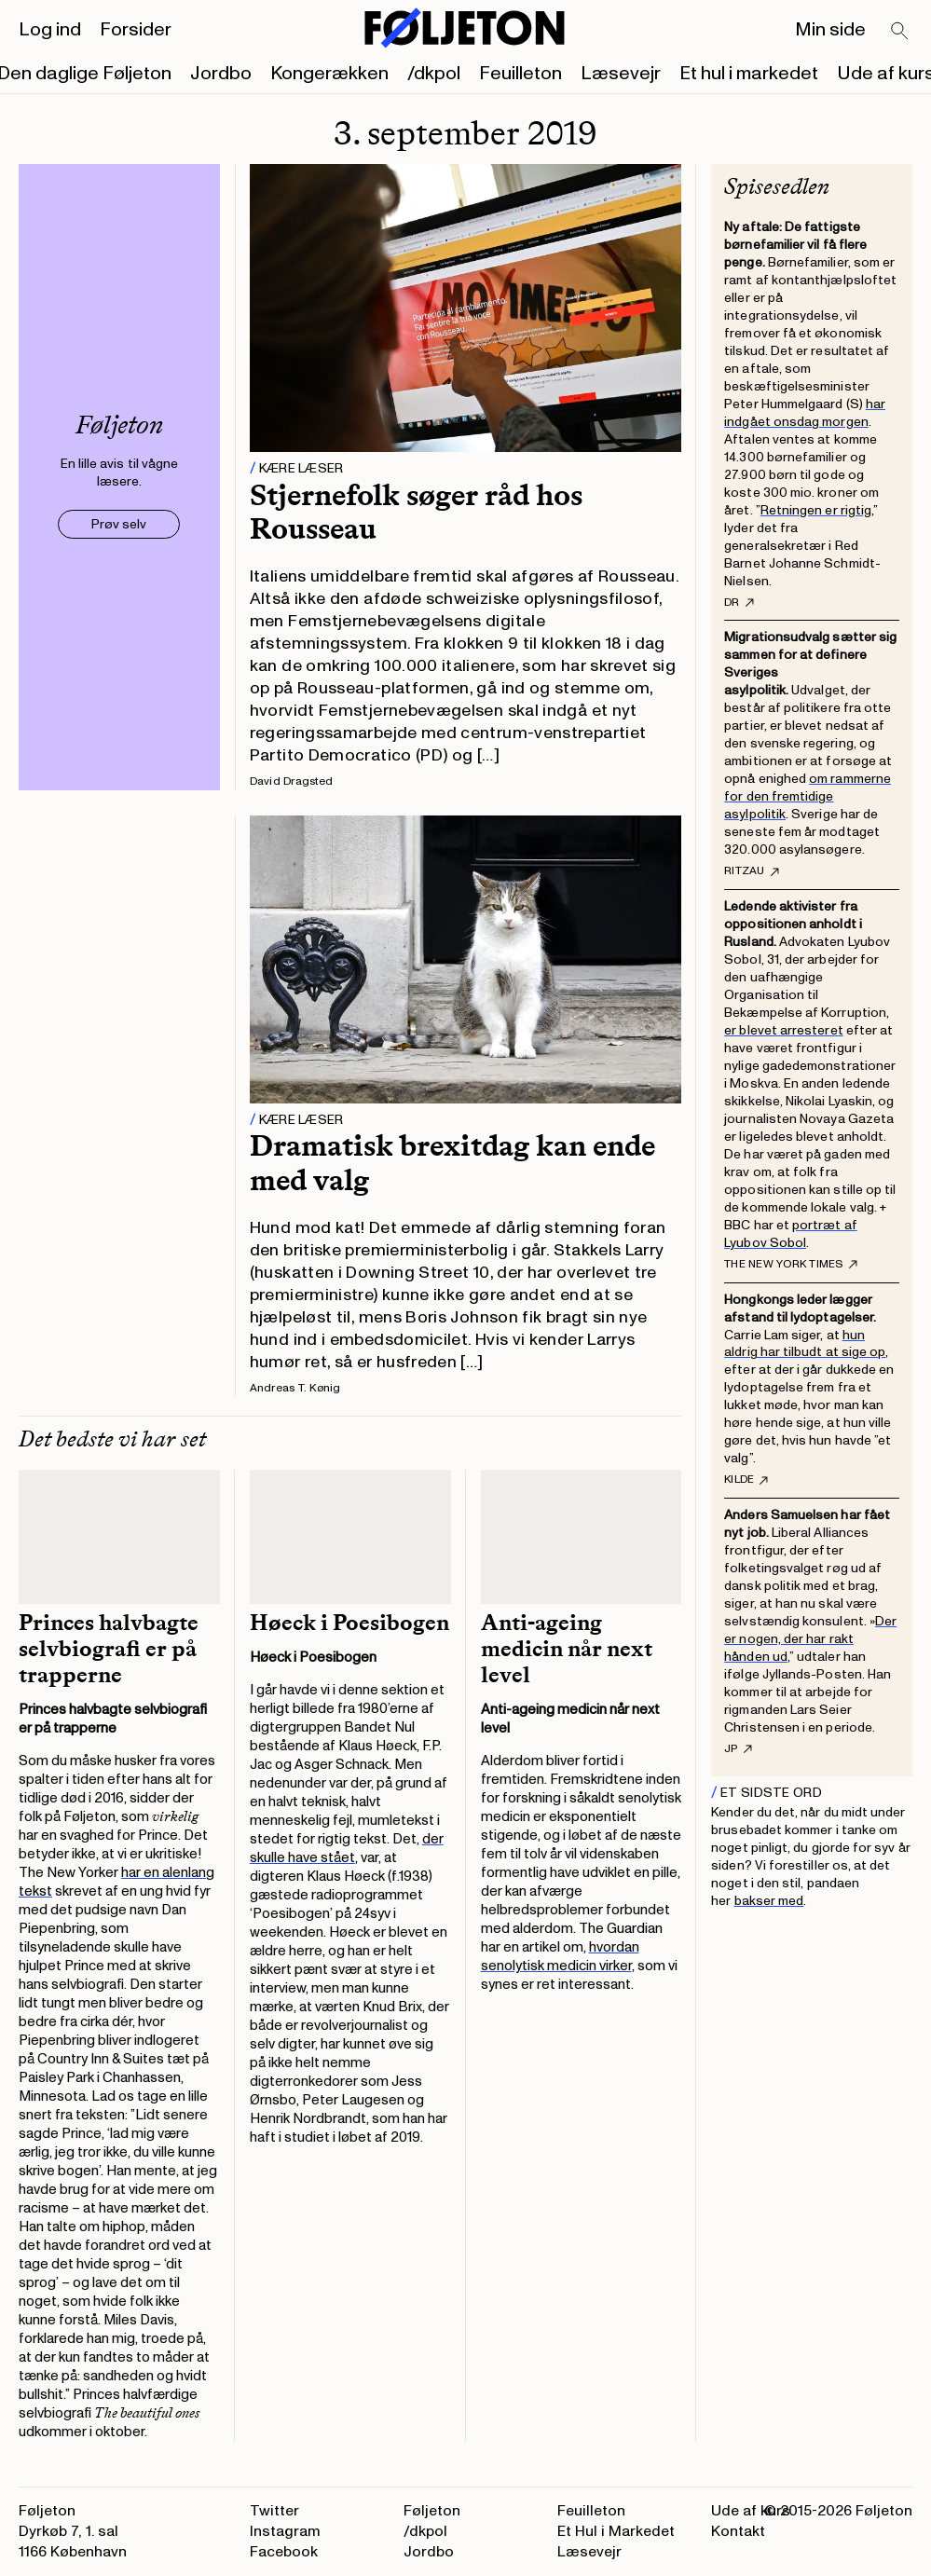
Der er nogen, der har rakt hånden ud (810, 1638)
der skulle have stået (347, 1848)
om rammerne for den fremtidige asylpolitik (807, 796)
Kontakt (738, 2531)
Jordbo (221, 74)
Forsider (135, 30)
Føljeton (432, 2511)
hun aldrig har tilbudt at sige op (804, 1344)
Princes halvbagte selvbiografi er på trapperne (109, 1649)
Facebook (284, 2552)
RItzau (751, 871)
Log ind (50, 30)
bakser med (769, 1901)
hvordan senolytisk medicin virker (560, 1957)
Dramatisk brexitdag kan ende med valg (452, 1163)
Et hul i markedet (748, 74)
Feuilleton (520, 74)
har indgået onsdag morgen (804, 413)
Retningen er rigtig (815, 510)
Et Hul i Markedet (616, 2531)
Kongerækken (329, 74)
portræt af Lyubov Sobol (790, 1234)
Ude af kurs (750, 2511)
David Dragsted (291, 781)
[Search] (900, 32)
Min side (830, 30)
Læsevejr (621, 74)
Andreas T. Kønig (295, 1388)
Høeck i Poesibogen (349, 1623)
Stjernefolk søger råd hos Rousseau (416, 512)
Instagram (285, 2531)
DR (738, 603)
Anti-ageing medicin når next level (566, 1649)
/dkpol (433, 74)
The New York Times (790, 1264)
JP (737, 1749)
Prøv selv (118, 524)
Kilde (746, 1480)
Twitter (274, 2511)
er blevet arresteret (783, 1030)
